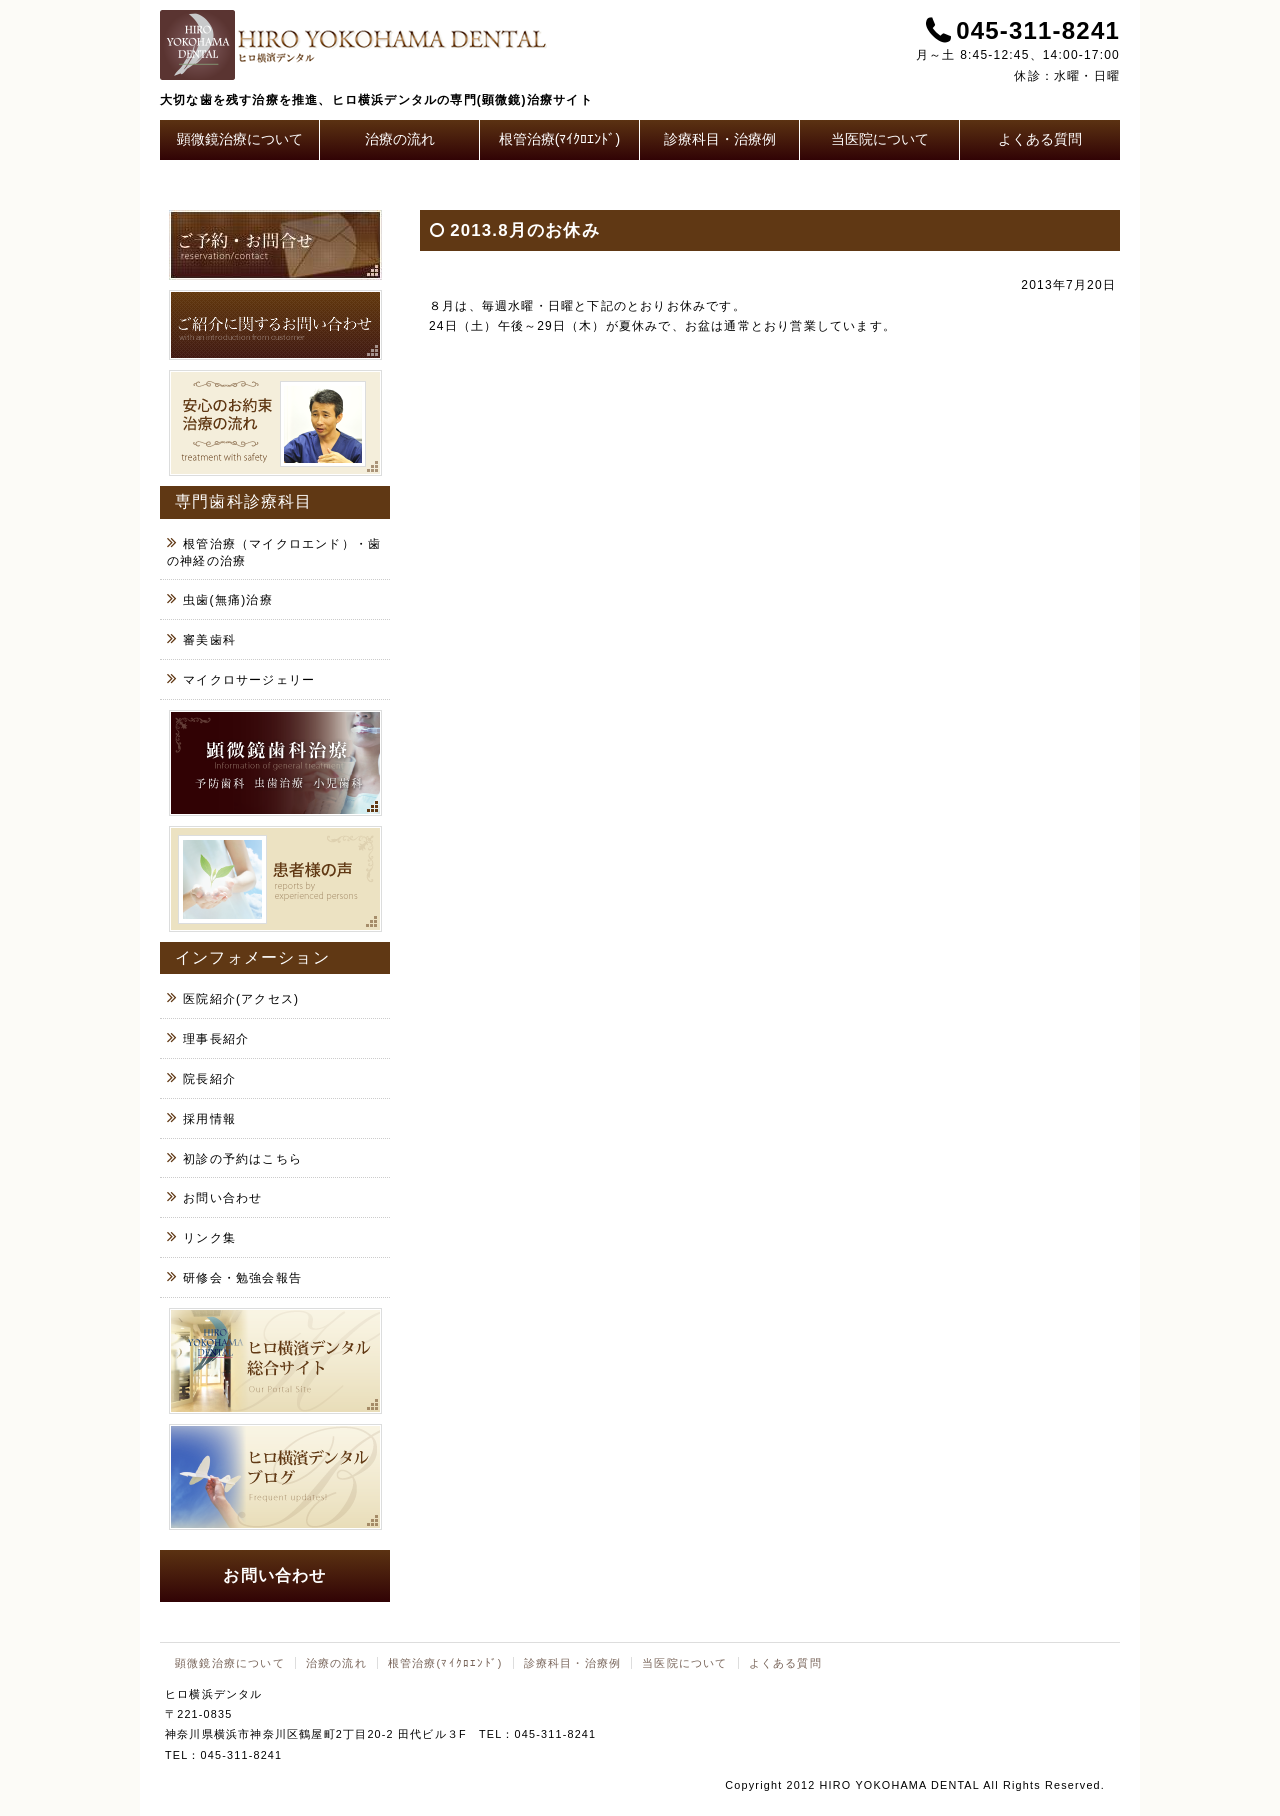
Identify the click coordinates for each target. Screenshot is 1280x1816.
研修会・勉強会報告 (242, 1278)
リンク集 (209, 1238)
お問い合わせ (222, 1198)
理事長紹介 (216, 1039)
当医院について (880, 139)
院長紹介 (209, 1079)
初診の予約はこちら (242, 1159)
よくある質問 (1040, 139)
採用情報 (209, 1119)
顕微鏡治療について (240, 139)
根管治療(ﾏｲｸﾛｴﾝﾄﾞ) (559, 139)
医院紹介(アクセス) (241, 999)
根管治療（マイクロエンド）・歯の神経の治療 (274, 552)
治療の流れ (400, 139)
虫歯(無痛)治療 (228, 600)
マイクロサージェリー (249, 680)
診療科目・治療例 (720, 139)
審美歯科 (209, 640)
